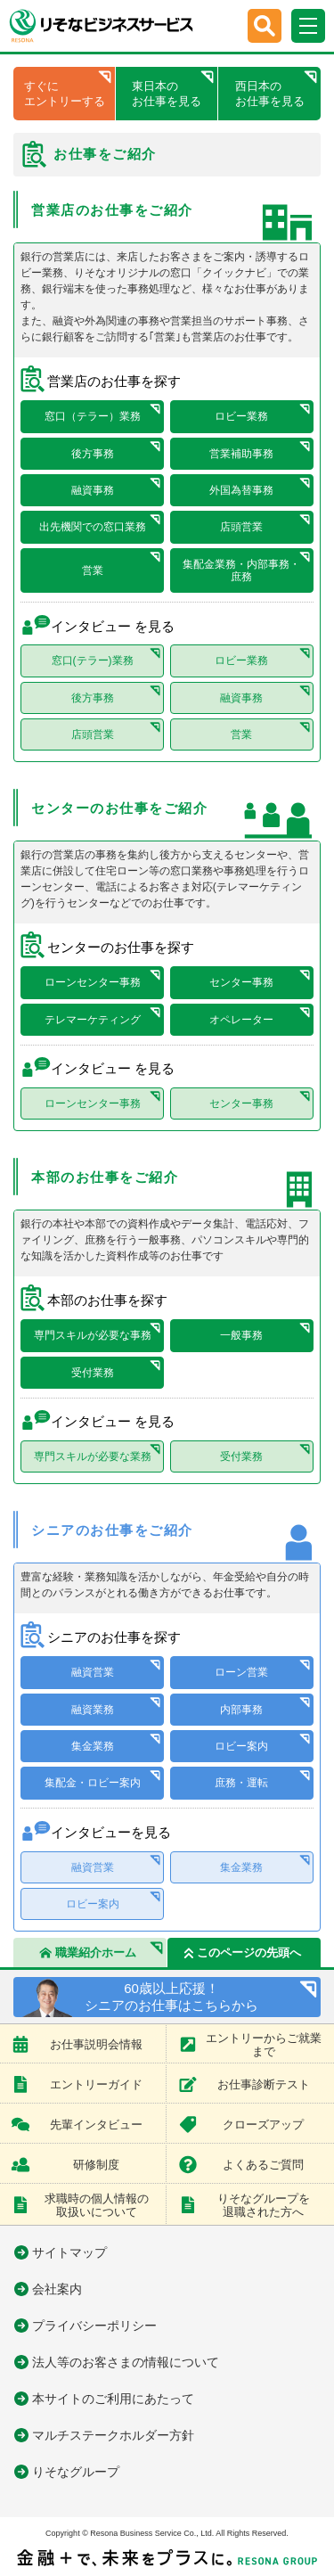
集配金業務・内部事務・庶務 (241, 570)
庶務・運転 (241, 1782)
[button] (264, 26)
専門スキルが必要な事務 (92, 1335)
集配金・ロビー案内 (93, 1782)
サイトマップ (69, 2252)
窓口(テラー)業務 (93, 660)
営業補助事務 (241, 453)
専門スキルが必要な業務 (92, 1456)
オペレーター (241, 1019)
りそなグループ (75, 2472)
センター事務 (241, 982)
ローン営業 (241, 1672)
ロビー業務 (241, 416)
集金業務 (92, 1746)
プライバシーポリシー (94, 2325)
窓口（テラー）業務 (93, 416)
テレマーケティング (93, 1019)
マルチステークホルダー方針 (113, 2435)
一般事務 (241, 1335)
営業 (92, 570)
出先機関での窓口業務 (92, 527)
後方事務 (92, 453)
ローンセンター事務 (93, 982)
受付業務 (92, 1372)
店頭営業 (241, 527)
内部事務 (241, 1709)
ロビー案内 (241, 1746)
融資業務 (92, 1709)
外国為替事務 (241, 490)
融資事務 (92, 490)
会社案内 (57, 2289)
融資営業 (92, 1672)
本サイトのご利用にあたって (113, 2398)
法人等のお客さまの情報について (125, 2362)
